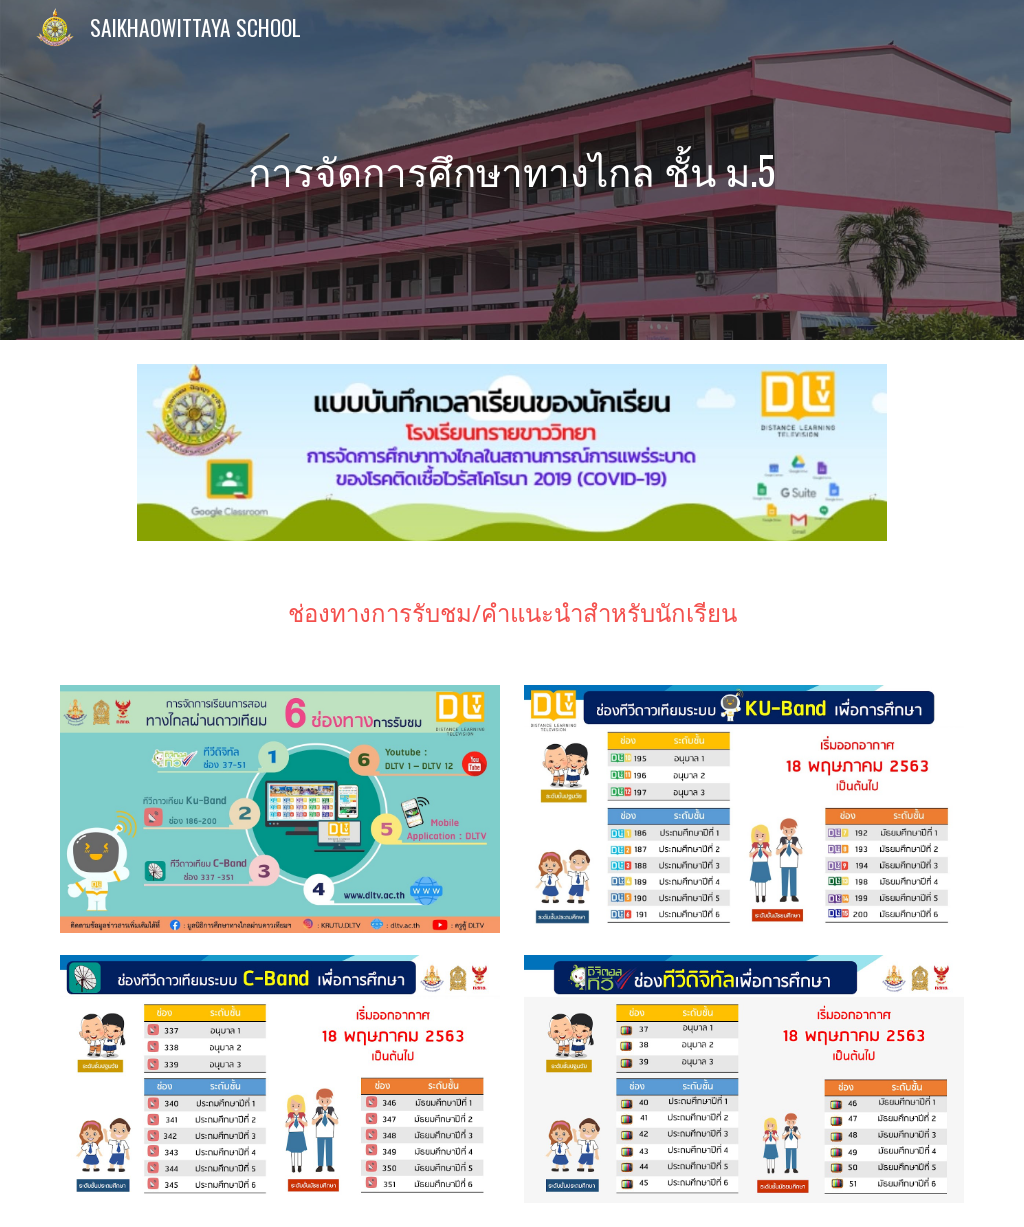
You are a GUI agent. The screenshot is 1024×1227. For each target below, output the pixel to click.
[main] (512, 170)
